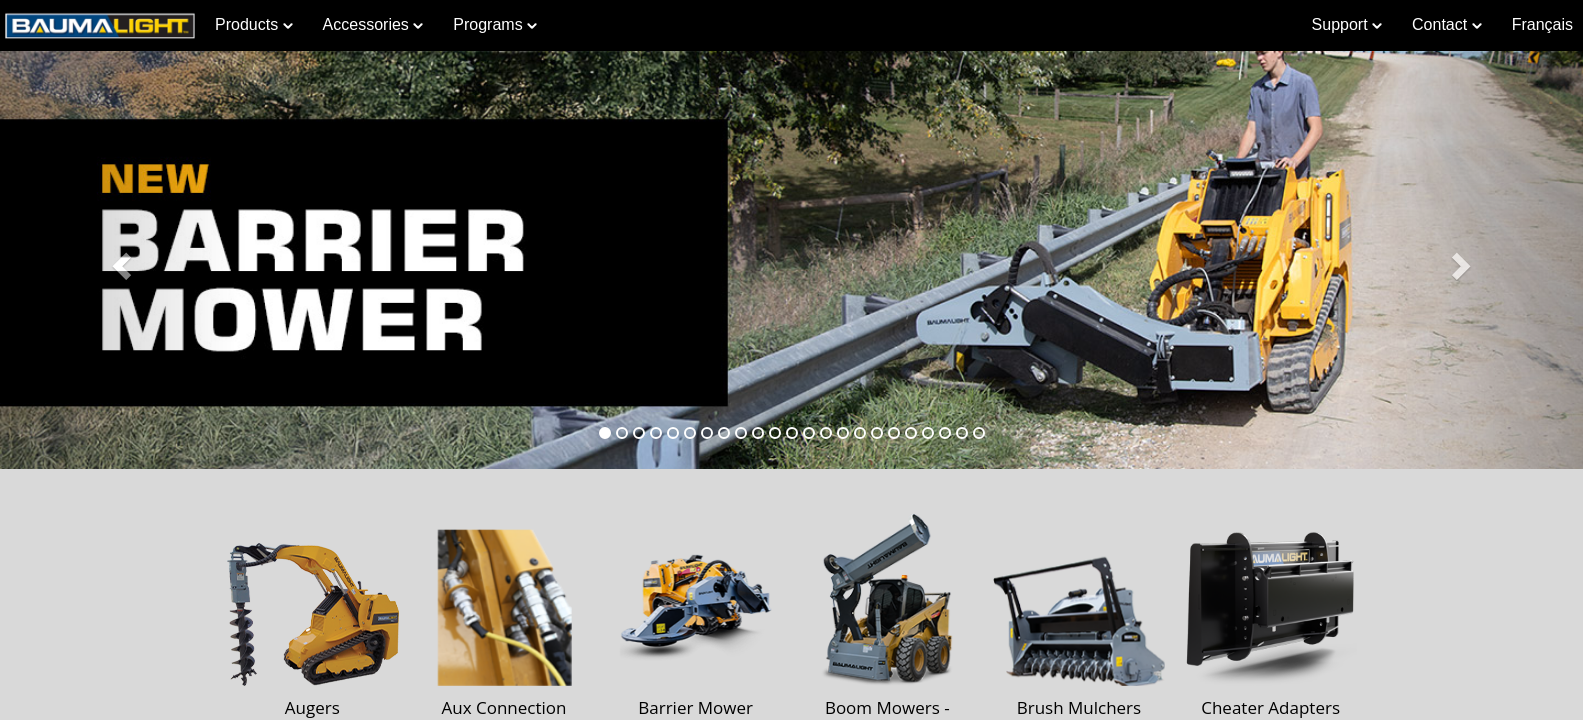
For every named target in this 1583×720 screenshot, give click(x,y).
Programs (495, 24)
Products (254, 24)
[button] (118, 260)
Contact (1447, 24)
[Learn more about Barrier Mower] (791, 260)
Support (1347, 24)
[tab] (605, 433)
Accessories (373, 24)
